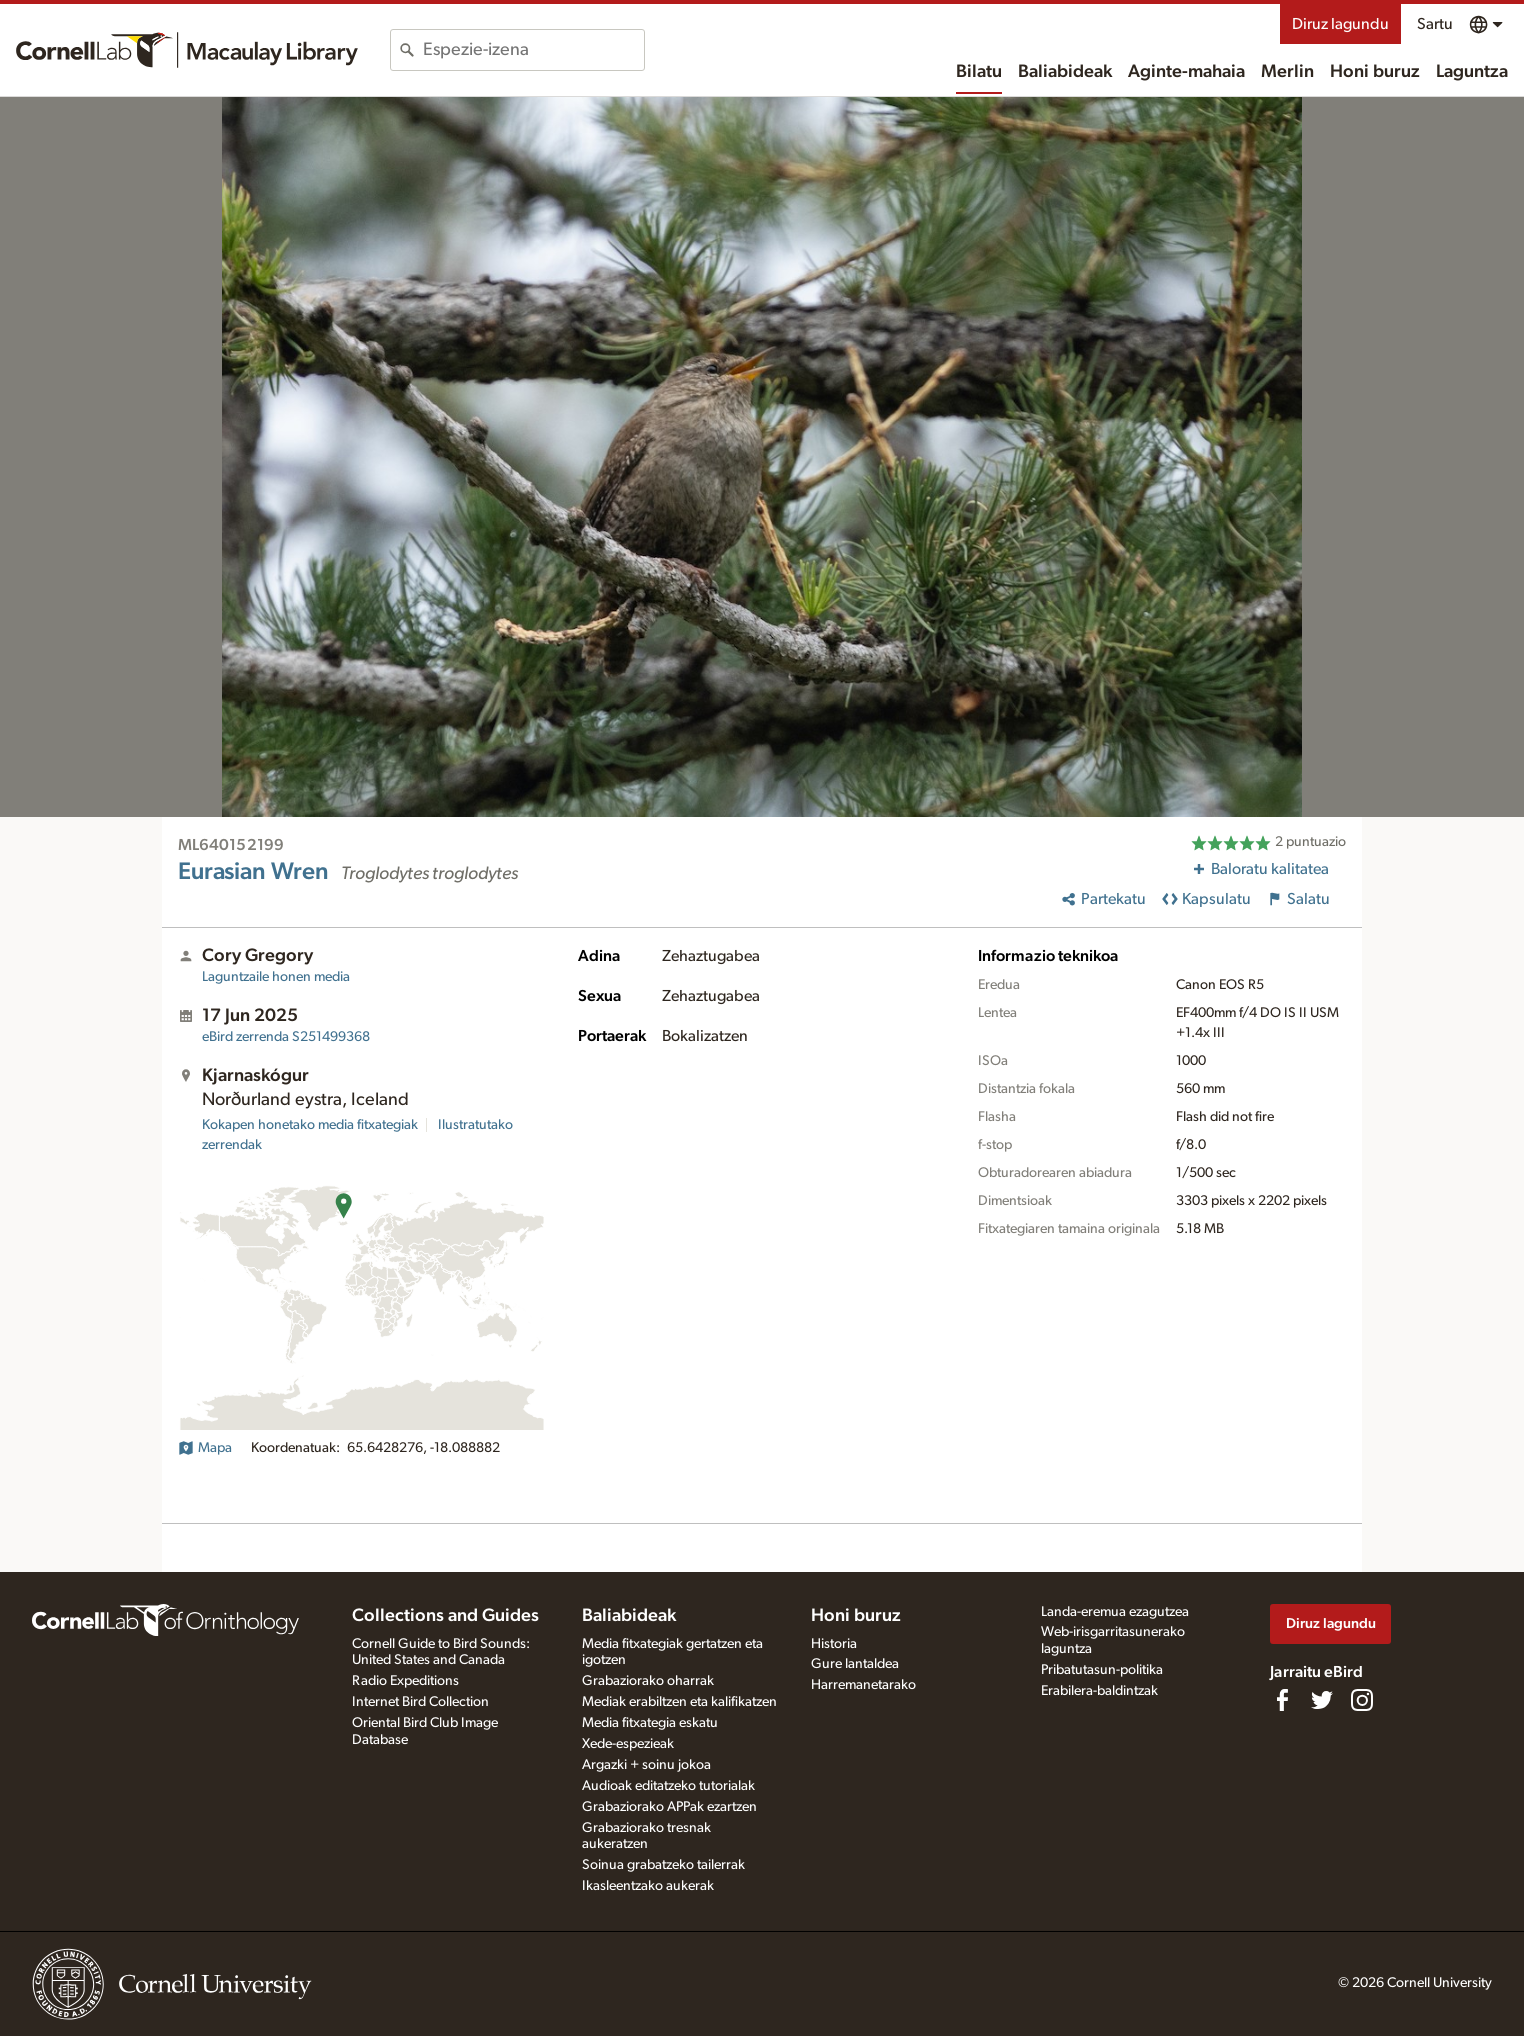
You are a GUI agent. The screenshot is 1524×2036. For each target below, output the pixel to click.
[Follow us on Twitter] (1322, 1700)
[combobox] (533, 50)
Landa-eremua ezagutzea (1115, 1612)
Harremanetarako (863, 1685)
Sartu (1435, 24)
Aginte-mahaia (1186, 72)
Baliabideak (1065, 72)
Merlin (1287, 72)
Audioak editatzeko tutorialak (668, 1786)
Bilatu (979, 72)
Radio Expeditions (405, 1681)
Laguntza (1472, 72)
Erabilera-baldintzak (1099, 1691)
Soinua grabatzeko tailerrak (663, 1865)
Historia (834, 1644)
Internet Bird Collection (420, 1702)
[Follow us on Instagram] (1362, 1700)
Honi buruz (1375, 72)
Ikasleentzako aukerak (648, 1886)
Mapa (205, 1448)
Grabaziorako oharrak (648, 1681)
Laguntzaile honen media (276, 977)
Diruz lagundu (1340, 24)
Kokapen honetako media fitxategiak (310, 1125)
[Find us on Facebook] (1282, 1700)
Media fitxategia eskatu (650, 1723)
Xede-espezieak (628, 1744)
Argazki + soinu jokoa (646, 1765)
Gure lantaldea (855, 1664)
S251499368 (286, 1037)
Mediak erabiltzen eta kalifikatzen (679, 1702)
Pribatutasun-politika (1102, 1670)
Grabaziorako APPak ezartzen (669, 1807)
